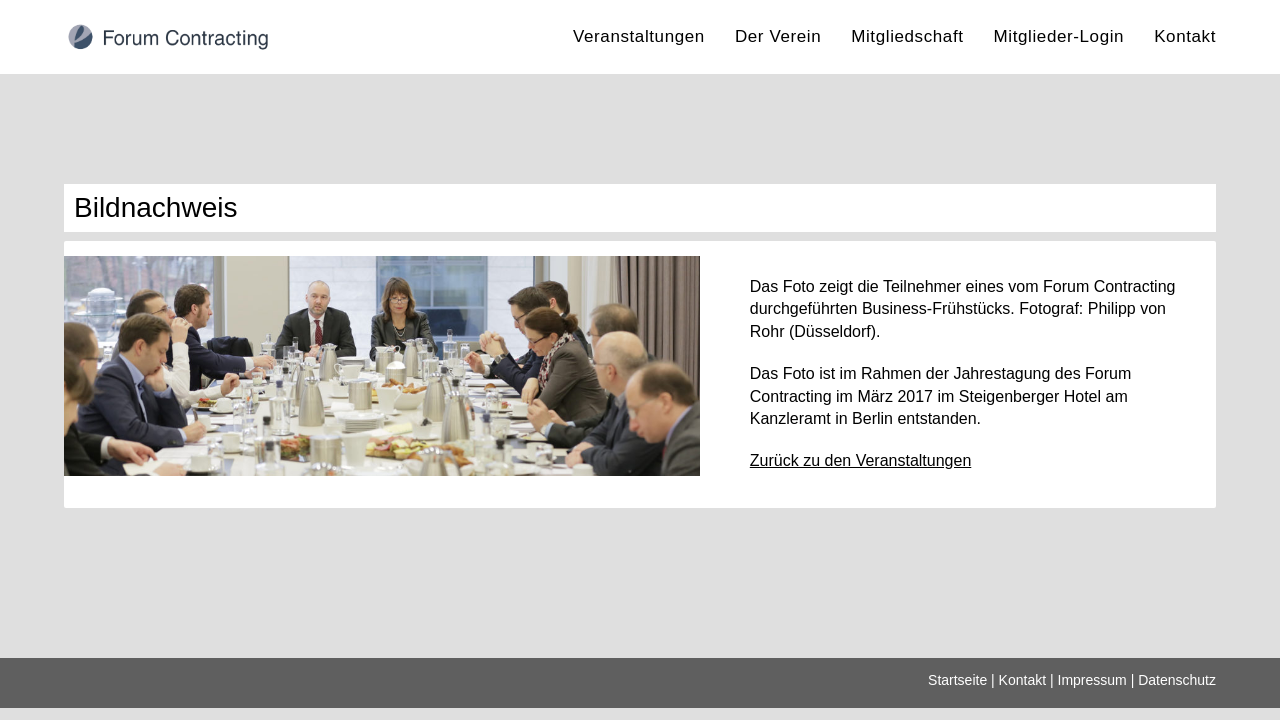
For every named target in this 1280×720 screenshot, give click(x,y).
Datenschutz (1177, 692)
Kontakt (1022, 692)
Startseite (957, 692)
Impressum (1092, 692)
